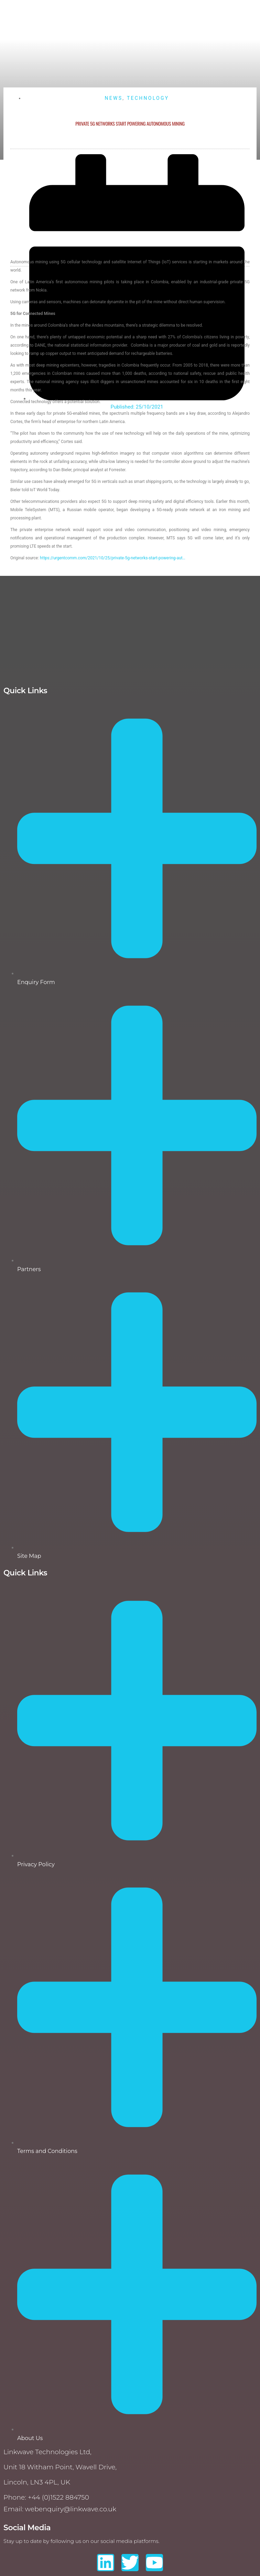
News (113, 98)
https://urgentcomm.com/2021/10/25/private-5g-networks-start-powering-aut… (112, 558)
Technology (148, 98)
